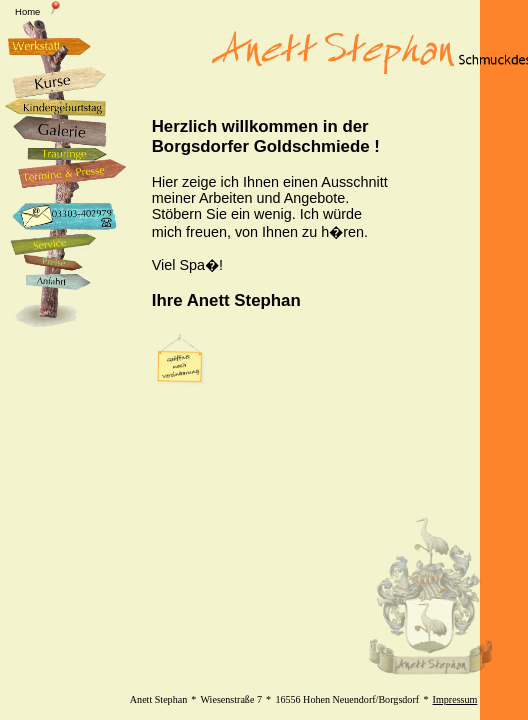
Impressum (455, 699)
